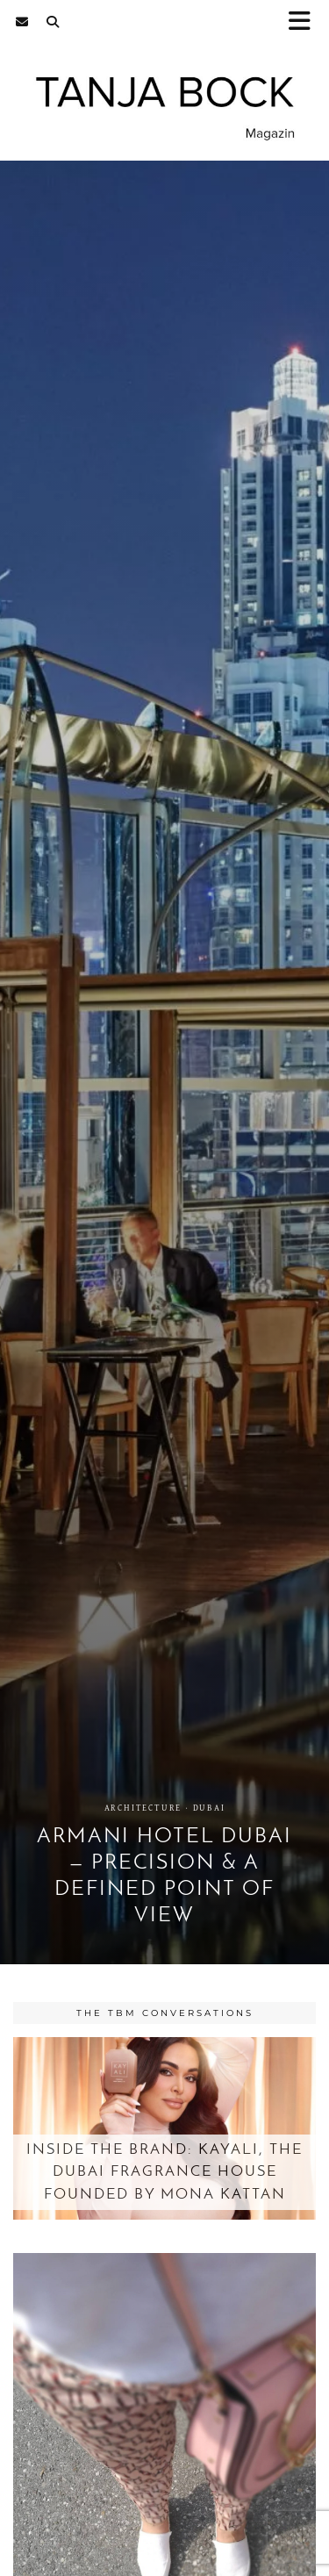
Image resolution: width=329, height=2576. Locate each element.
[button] (305, 22)
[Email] (22, 22)
